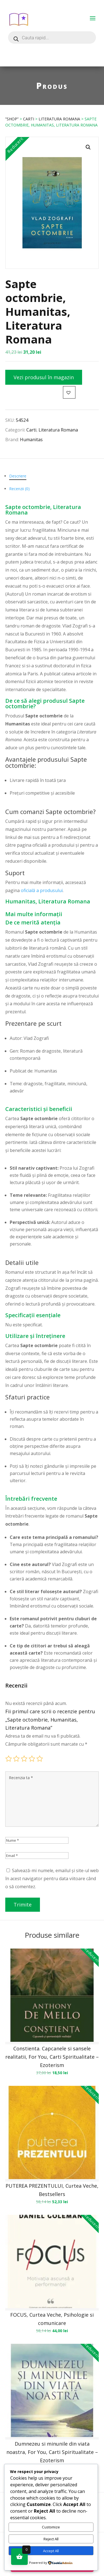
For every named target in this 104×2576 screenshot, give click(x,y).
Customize (51, 2527)
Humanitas (31, 439)
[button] (88, 147)
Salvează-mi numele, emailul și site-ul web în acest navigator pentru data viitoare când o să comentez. (52, 1878)
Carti (28, 119)
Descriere (17, 476)
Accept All (51, 2550)
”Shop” (12, 119)
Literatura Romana (59, 119)
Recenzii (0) (19, 488)
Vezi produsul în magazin (44, 377)
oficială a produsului (42, 890)
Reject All (51, 2538)
